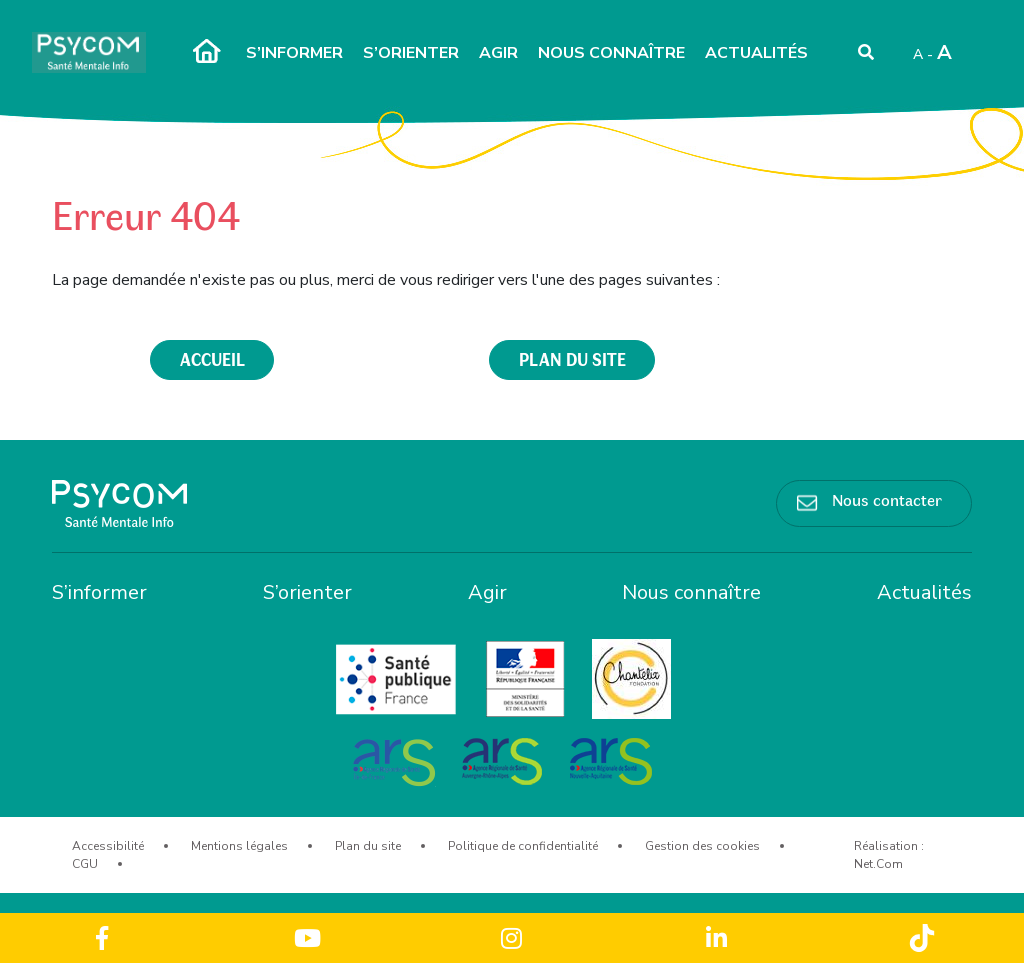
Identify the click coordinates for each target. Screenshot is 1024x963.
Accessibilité (108, 846)
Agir (498, 53)
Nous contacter (887, 499)
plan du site (572, 359)
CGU (85, 864)
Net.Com (878, 864)
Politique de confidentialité (523, 846)
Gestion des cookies (702, 846)
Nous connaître (611, 53)
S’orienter (411, 53)
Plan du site (368, 846)
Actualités (756, 53)
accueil (212, 359)
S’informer (294, 53)
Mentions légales (239, 846)
